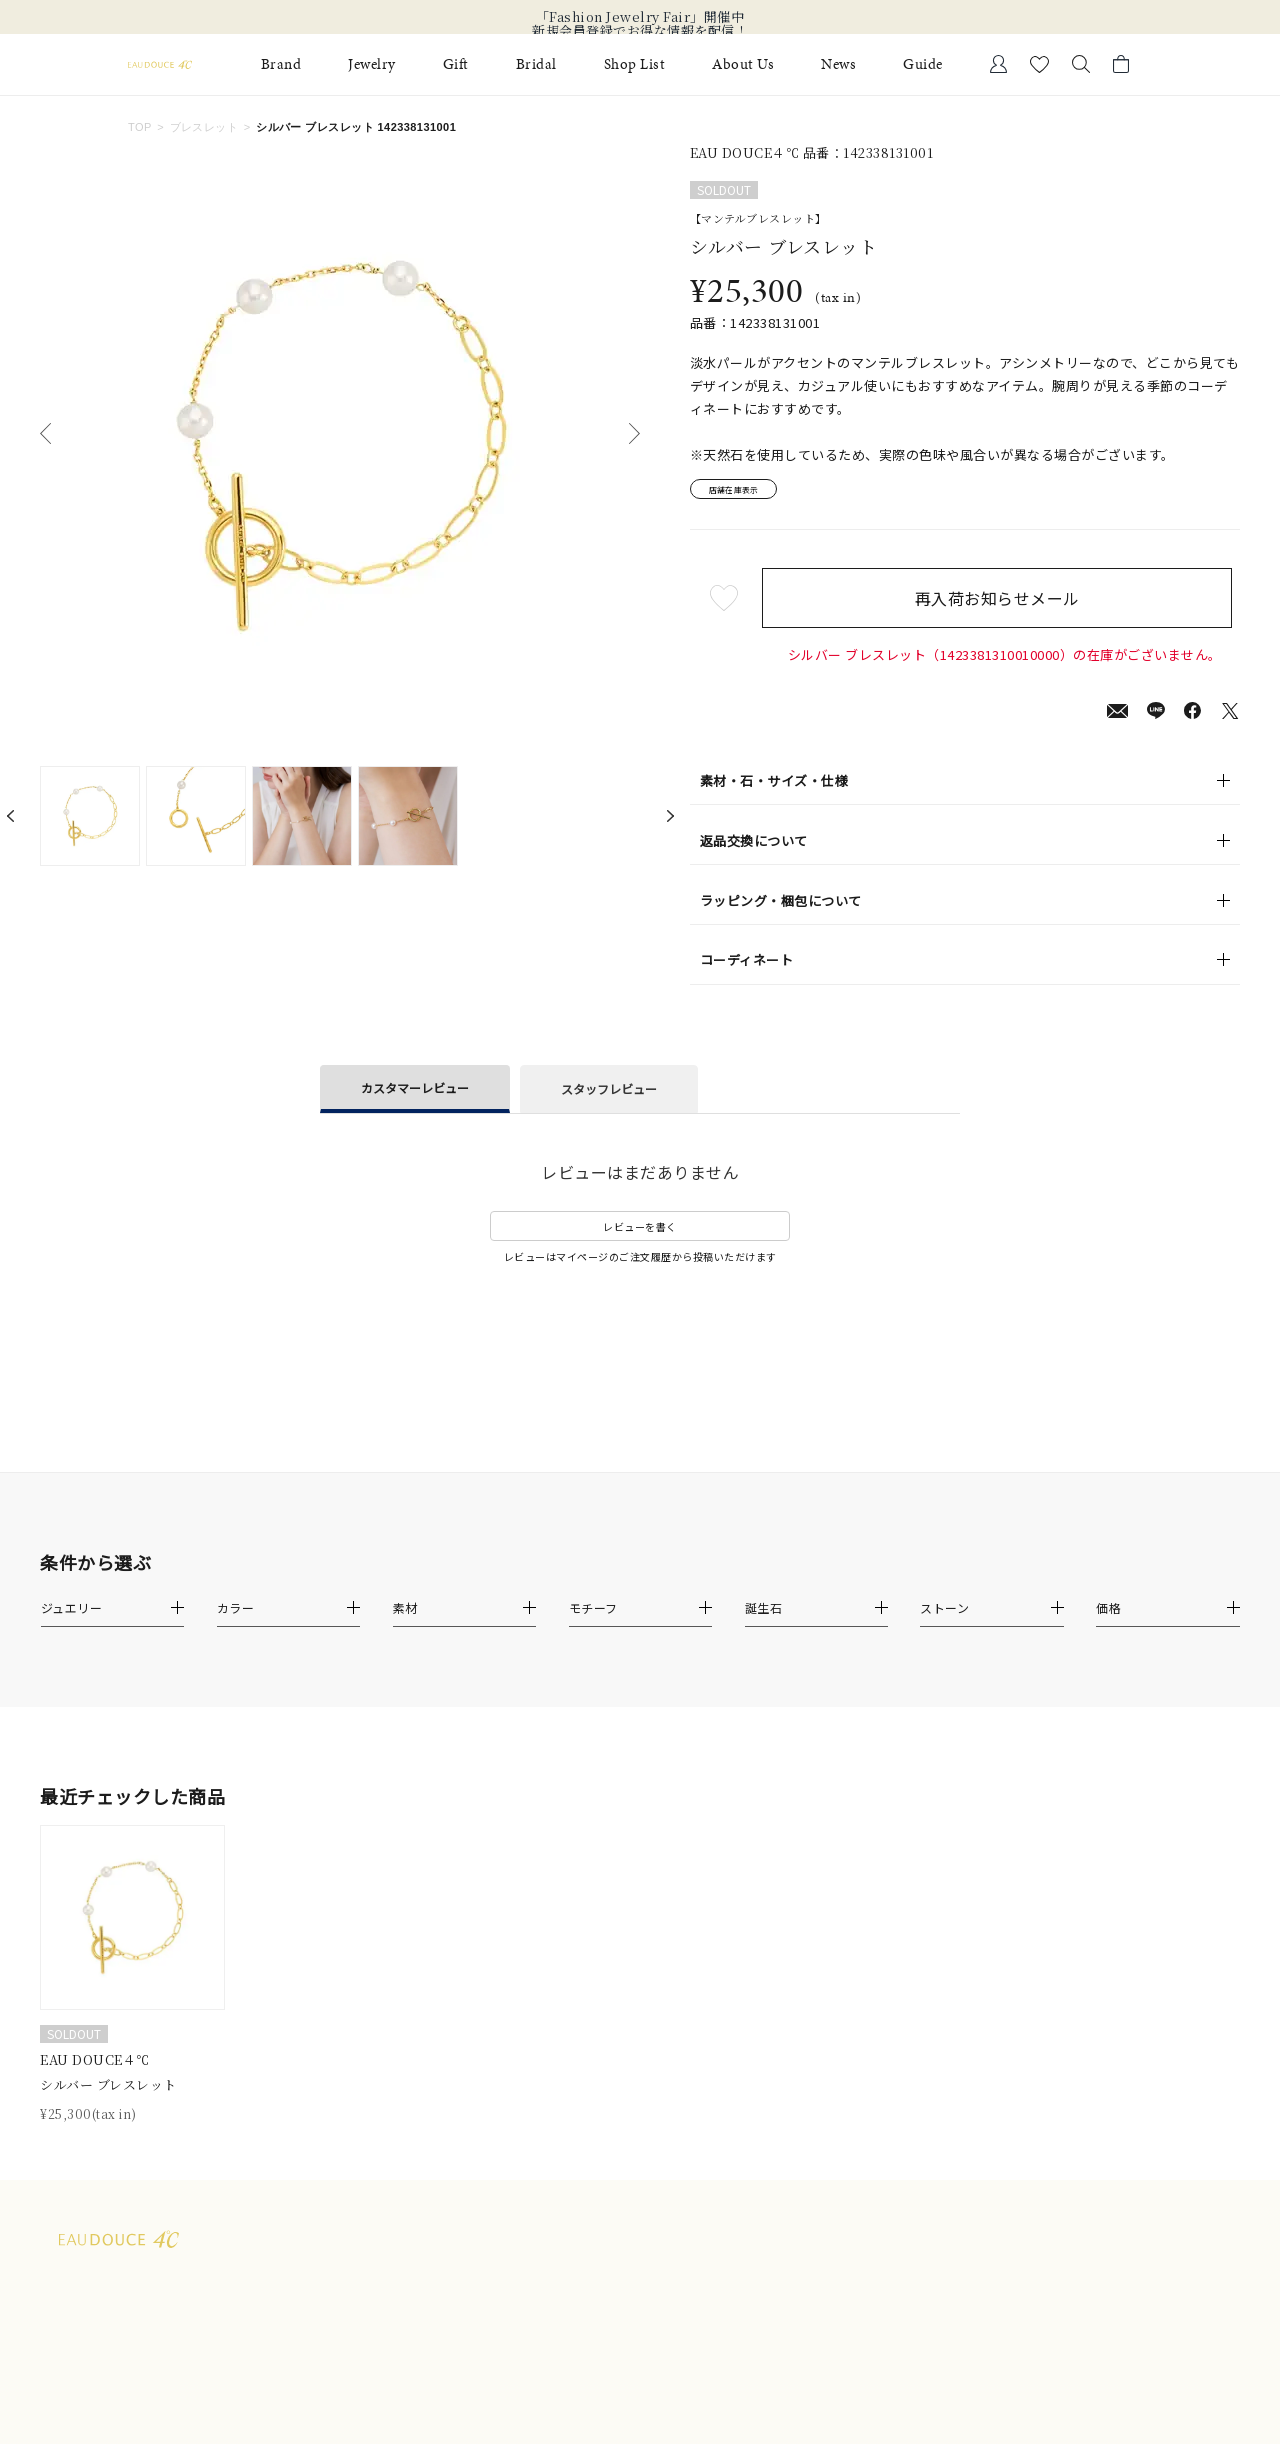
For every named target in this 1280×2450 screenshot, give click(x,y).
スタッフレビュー (609, 1094)
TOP (140, 127)
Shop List (635, 64)
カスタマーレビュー (415, 1093)
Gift (456, 64)
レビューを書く (640, 1232)
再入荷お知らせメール (1004, 604)
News (838, 64)
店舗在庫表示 (746, 492)
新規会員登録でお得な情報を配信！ (640, 31)
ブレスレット (204, 127)
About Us (743, 64)
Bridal (536, 64)
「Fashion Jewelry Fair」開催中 (640, 17)
